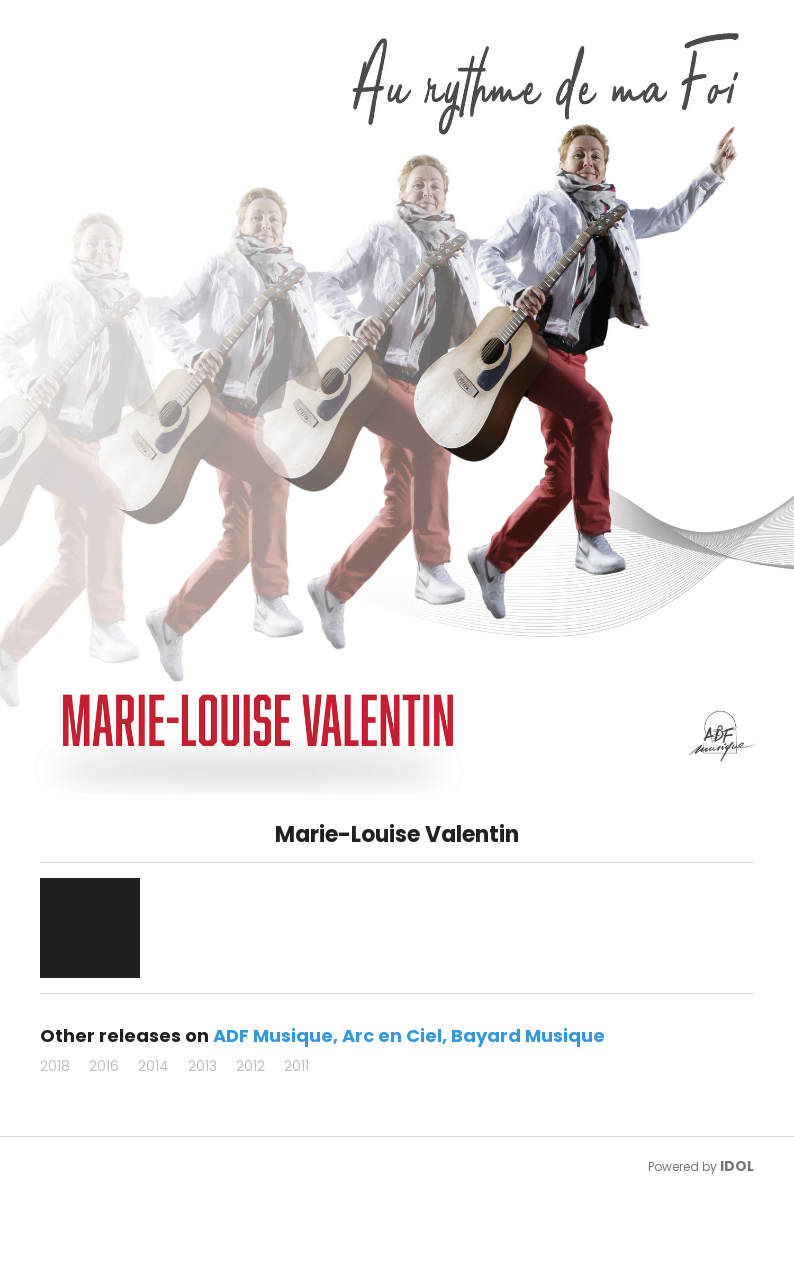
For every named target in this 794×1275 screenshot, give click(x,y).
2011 (296, 1066)
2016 (104, 1066)
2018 (55, 1066)
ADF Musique (273, 1035)
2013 (202, 1066)
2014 (153, 1066)
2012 (250, 1066)
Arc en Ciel (392, 1035)
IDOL (737, 1166)
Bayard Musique (528, 1035)
